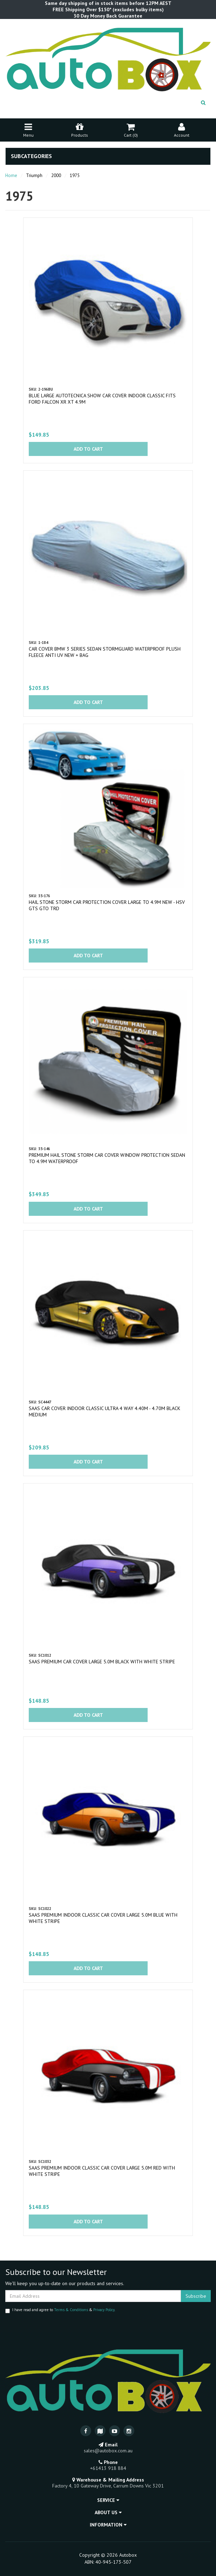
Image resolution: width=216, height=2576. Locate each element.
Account (181, 129)
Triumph (34, 175)
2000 (56, 175)
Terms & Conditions (71, 2309)
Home (11, 175)
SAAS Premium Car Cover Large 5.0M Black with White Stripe (102, 1661)
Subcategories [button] (31, 156)
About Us (108, 2512)
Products (79, 129)
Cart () (131, 129)
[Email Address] (93, 2296)
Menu (28, 129)
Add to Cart (88, 449)
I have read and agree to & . (60, 2310)
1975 (75, 175)
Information (108, 2525)
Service (108, 2500)
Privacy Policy (103, 2309)
